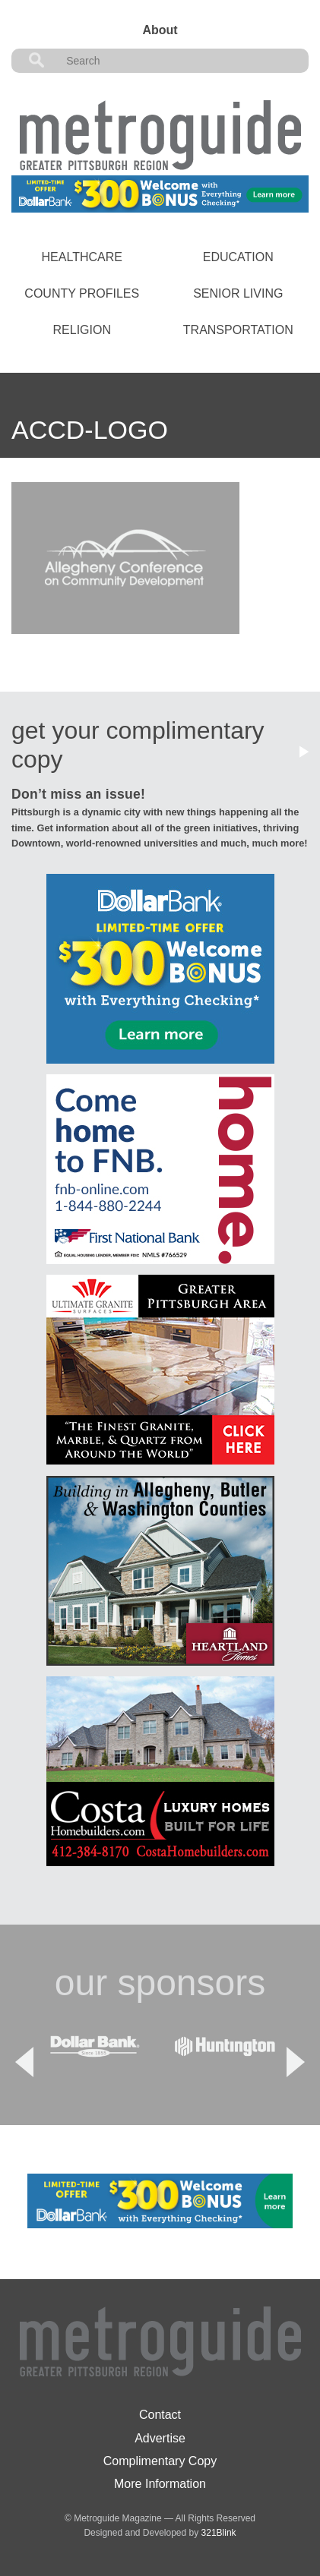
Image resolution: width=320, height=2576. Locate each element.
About (159, 30)
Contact (160, 2414)
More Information (160, 2483)
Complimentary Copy (160, 2461)
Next (296, 2062)
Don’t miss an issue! (78, 794)
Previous (24, 2062)
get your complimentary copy (138, 745)
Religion (82, 329)
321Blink (218, 2532)
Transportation (238, 329)
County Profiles (81, 293)
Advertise (160, 2438)
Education (238, 257)
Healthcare (82, 257)
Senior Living (238, 293)
